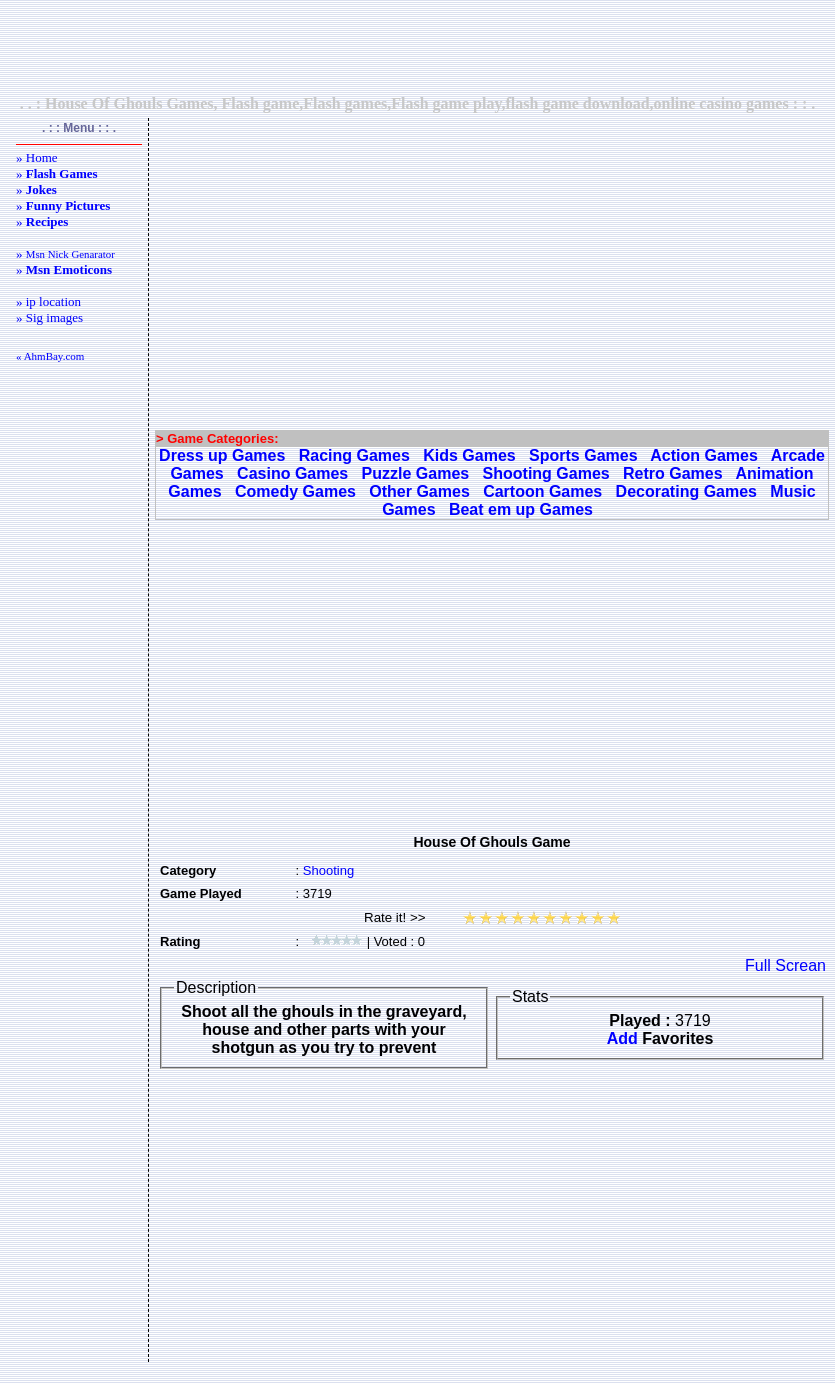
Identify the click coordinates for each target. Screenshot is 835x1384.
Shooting (328, 870)
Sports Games (583, 455)
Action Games (704, 455)
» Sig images (49, 317)
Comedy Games (295, 491)
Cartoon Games (542, 491)
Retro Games (673, 473)
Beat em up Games (521, 509)
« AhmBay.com (50, 356)
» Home (37, 157)
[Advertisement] (418, 47)
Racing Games (354, 455)
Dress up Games (222, 455)
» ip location (48, 301)
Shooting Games (546, 473)
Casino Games (292, 473)
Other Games (419, 491)
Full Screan (785, 965)
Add (622, 1038)
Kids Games (469, 455)
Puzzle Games (416, 473)
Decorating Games (686, 491)
